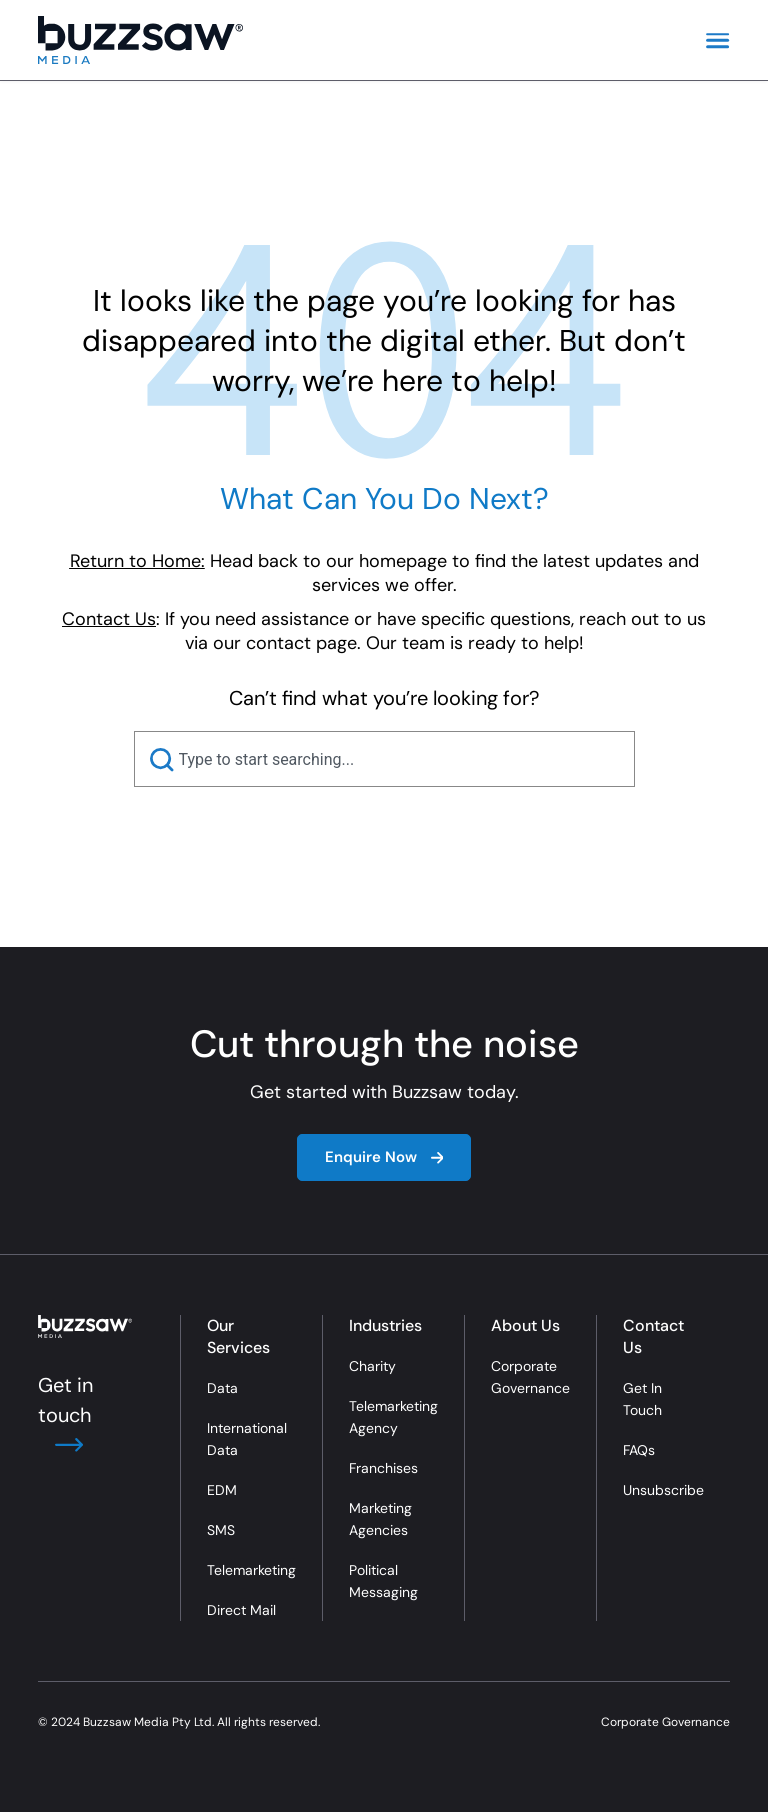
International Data (247, 1439)
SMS (221, 1530)
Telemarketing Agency (393, 1417)
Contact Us (653, 1336)
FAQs (639, 1450)
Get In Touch (642, 1399)
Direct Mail (241, 1610)
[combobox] (384, 759)
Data (222, 1388)
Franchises (383, 1468)
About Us (525, 1325)
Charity (372, 1366)
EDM (222, 1490)
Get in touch (65, 1415)
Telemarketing (251, 1570)
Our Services (238, 1336)
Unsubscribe (663, 1490)
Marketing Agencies (380, 1519)
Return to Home (135, 561)
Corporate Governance (530, 1377)
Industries (385, 1325)
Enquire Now (384, 1157)
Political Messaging (383, 1581)
